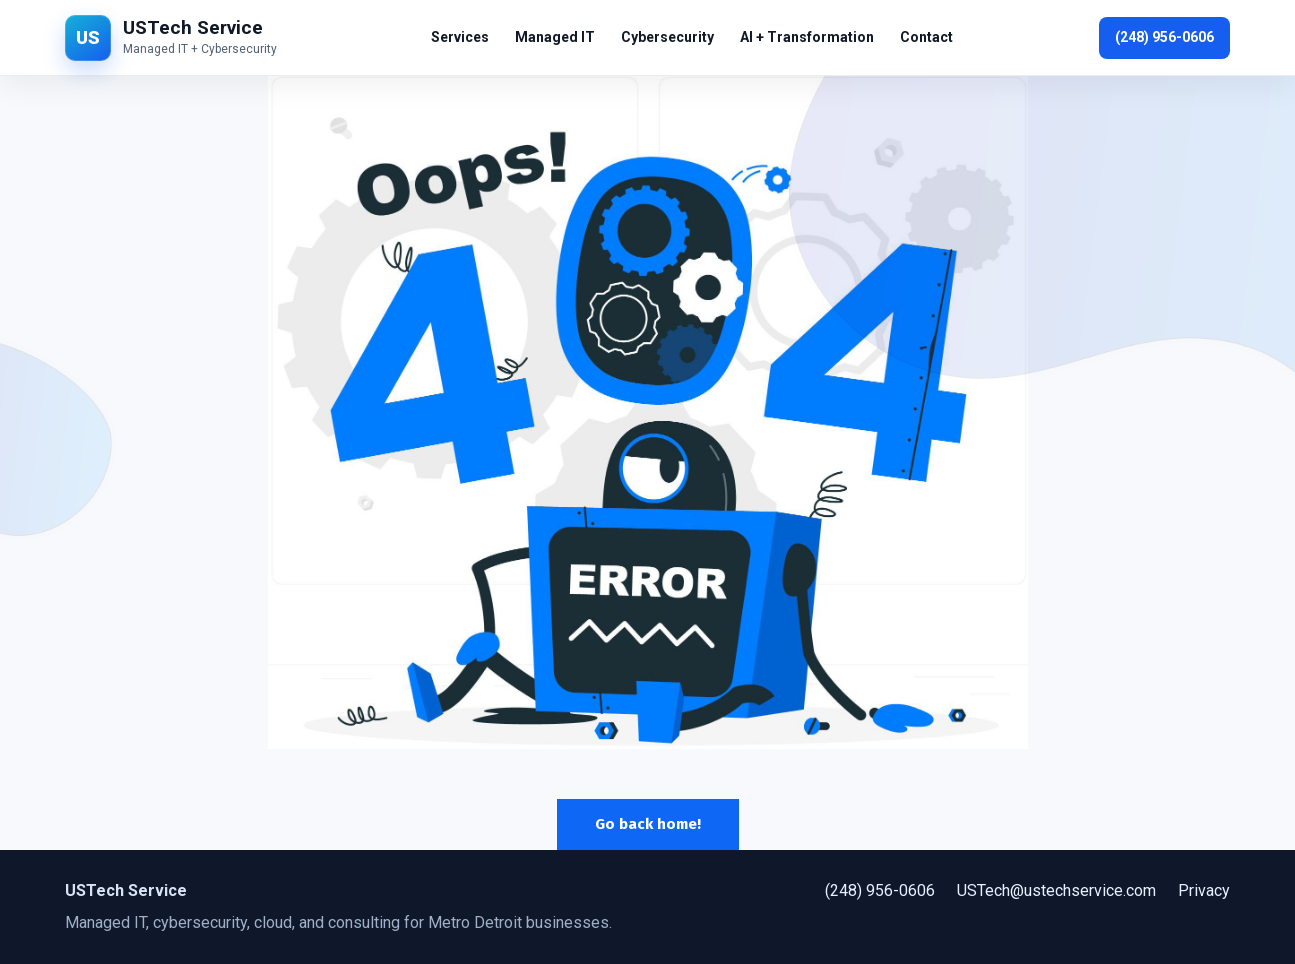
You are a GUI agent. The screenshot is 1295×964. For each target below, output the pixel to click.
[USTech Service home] (175, 38)
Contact (926, 37)
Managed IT (555, 37)
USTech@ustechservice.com (1056, 890)
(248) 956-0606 (1164, 37)
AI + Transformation (807, 37)
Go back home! (648, 824)
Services (460, 37)
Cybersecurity (667, 37)
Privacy (1204, 890)
